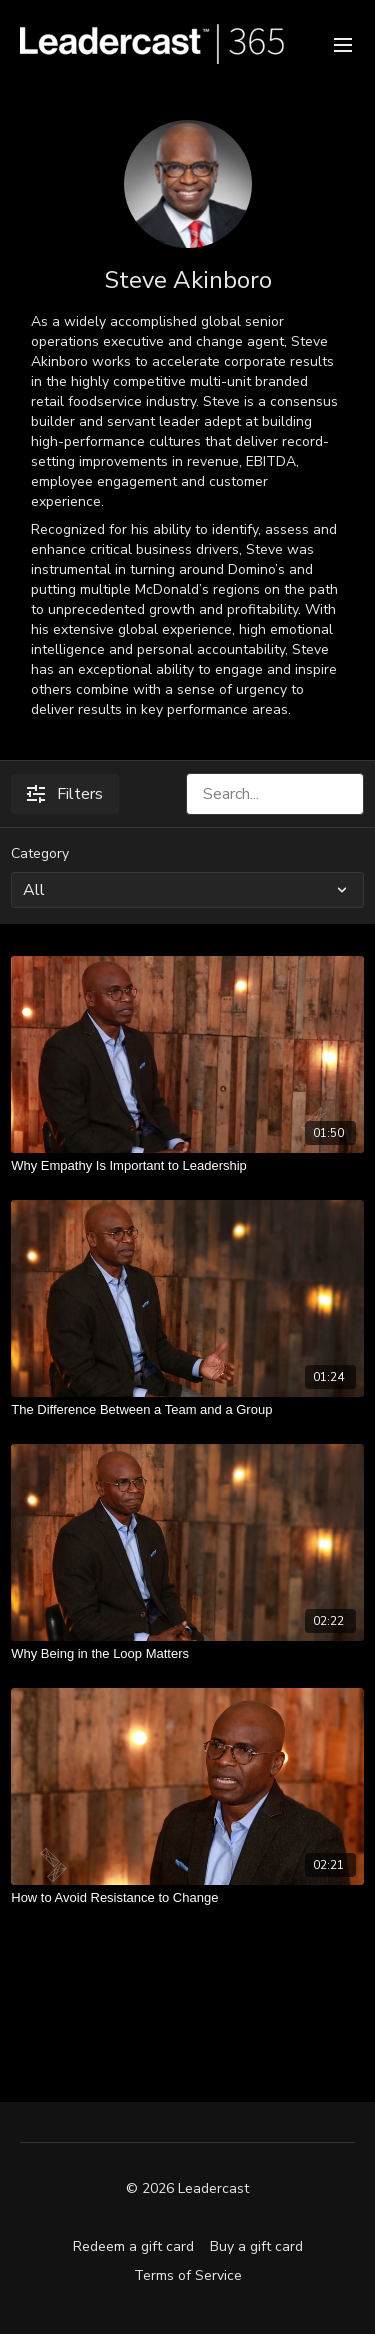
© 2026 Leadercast (187, 2189)
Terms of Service (188, 2275)
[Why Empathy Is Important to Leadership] (187, 1166)
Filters (65, 794)
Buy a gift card (256, 2246)
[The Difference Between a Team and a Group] (187, 1410)
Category (40, 853)
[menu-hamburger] (343, 43)
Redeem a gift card (133, 2246)
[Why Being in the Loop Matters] (187, 1654)
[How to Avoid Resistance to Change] (187, 1898)
